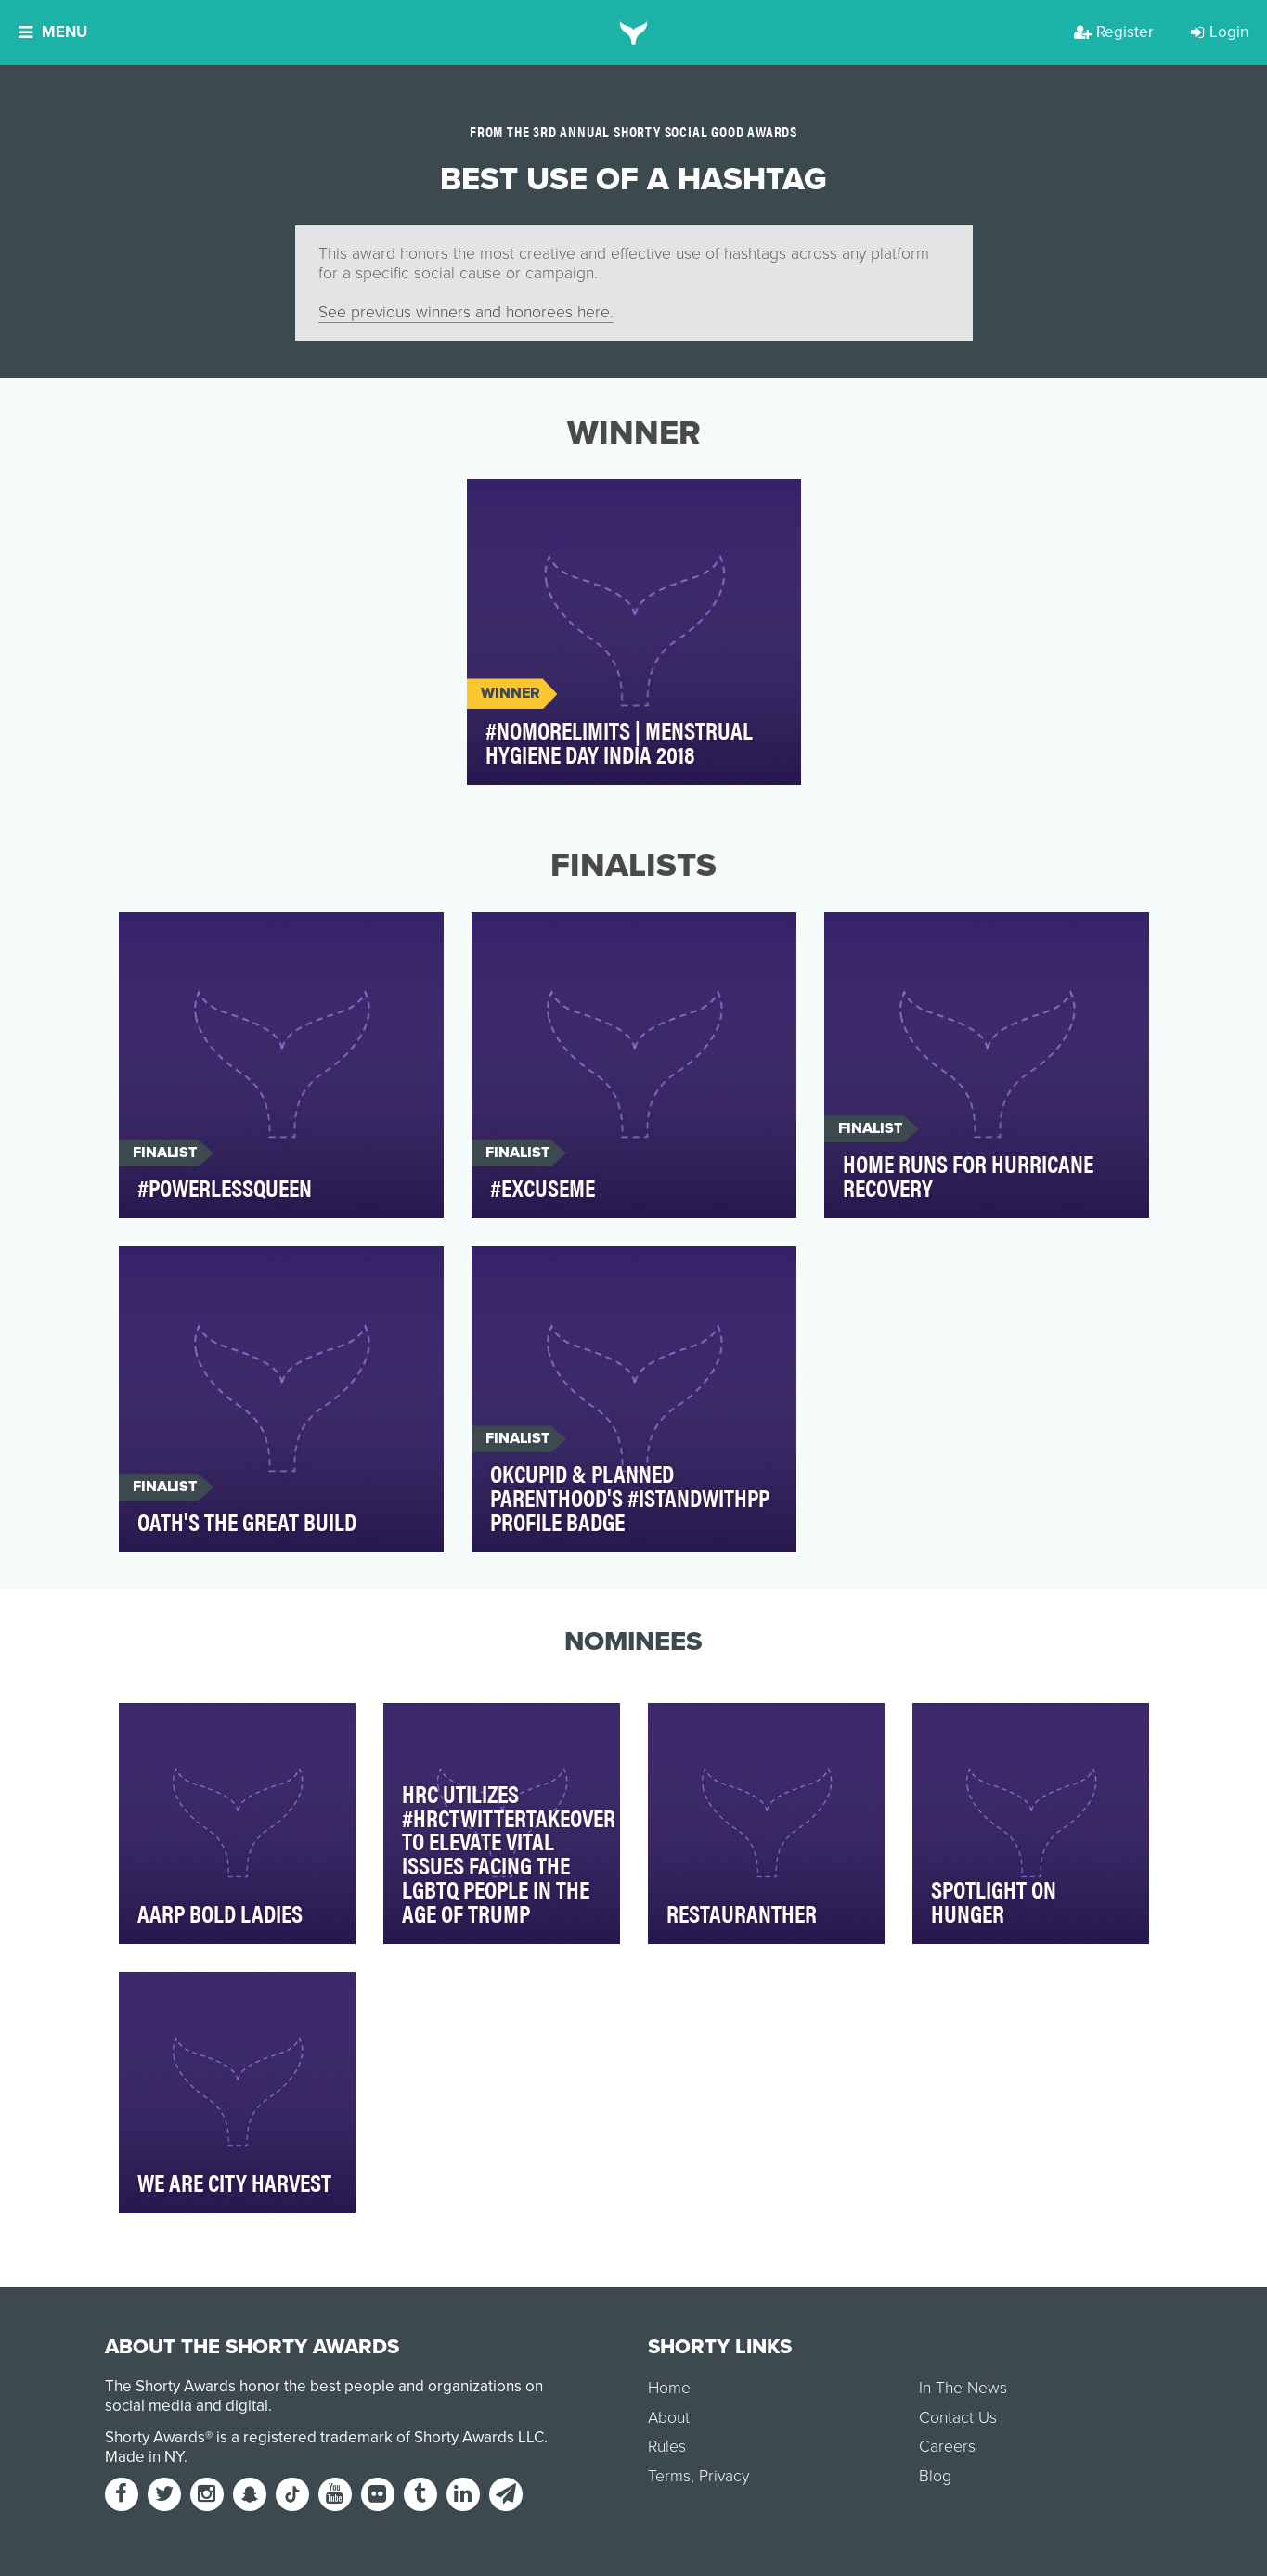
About (669, 2418)
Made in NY (144, 2457)
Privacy (724, 2476)
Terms (669, 2476)
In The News (963, 2388)
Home (669, 2388)
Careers (947, 2446)
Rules (667, 2446)
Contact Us (958, 2418)
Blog (935, 2476)
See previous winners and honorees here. (466, 312)
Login (1219, 32)
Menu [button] (53, 32)
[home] (633, 32)
